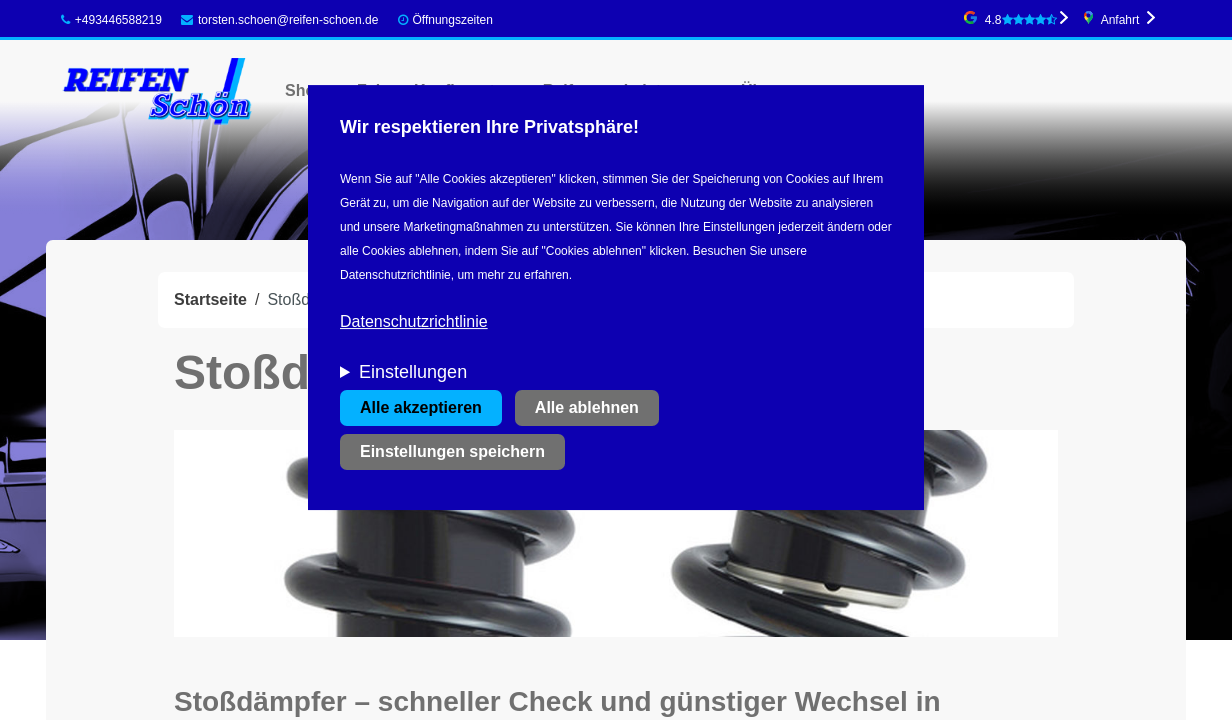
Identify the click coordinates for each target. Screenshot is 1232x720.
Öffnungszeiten (452, 20)
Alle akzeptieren (421, 407)
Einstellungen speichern (452, 451)
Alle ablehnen (587, 407)
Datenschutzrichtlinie (414, 321)
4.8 (1021, 20)
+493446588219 (111, 20)
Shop (305, 90)
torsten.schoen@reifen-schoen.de (279, 20)
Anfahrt (1120, 20)
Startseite (210, 299)
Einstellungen (413, 372)
